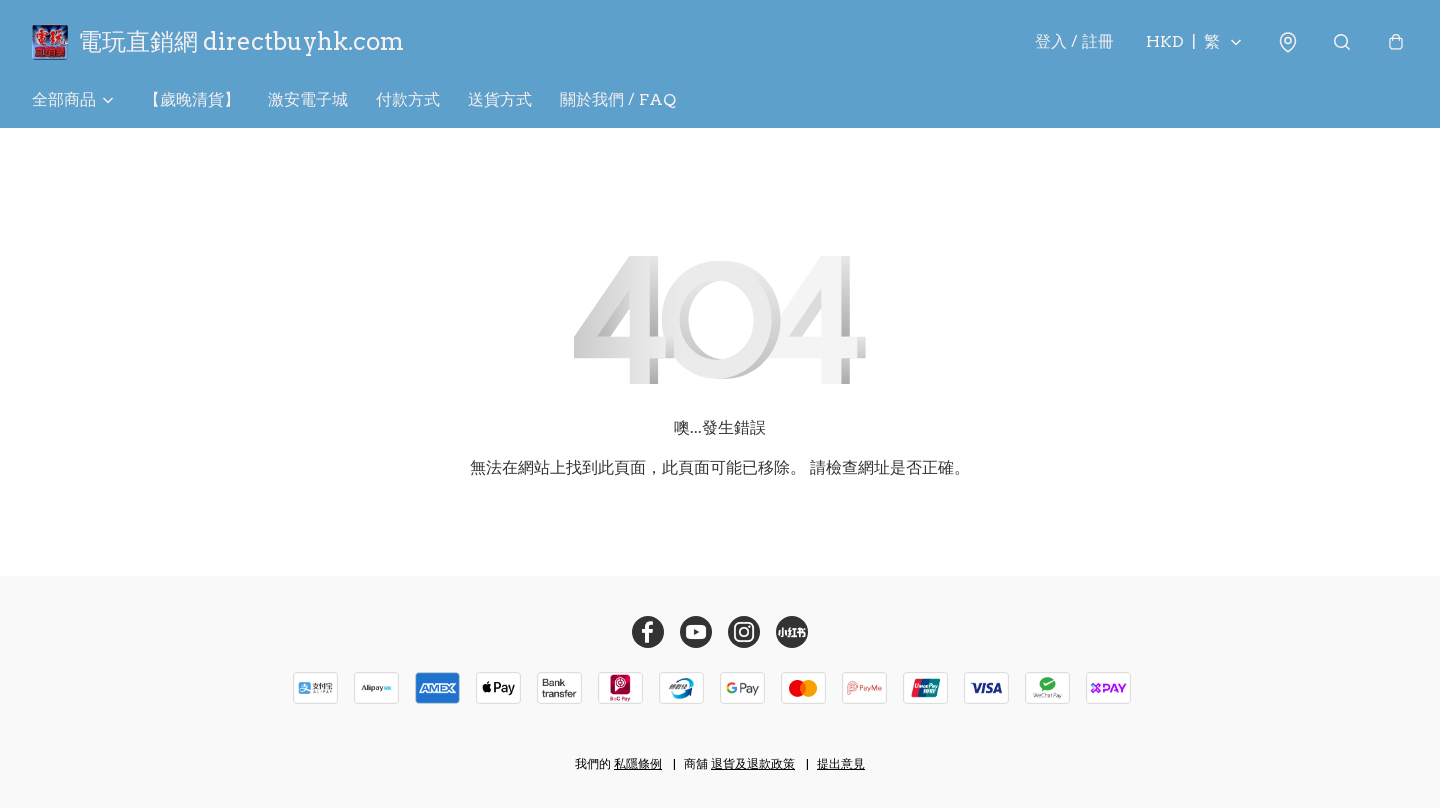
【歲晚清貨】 (192, 99)
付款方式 (408, 99)
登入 (1074, 41)
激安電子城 (308, 99)
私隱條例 (638, 763)
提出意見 (841, 763)
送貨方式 (500, 99)
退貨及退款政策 (753, 763)
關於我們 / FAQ (618, 99)
